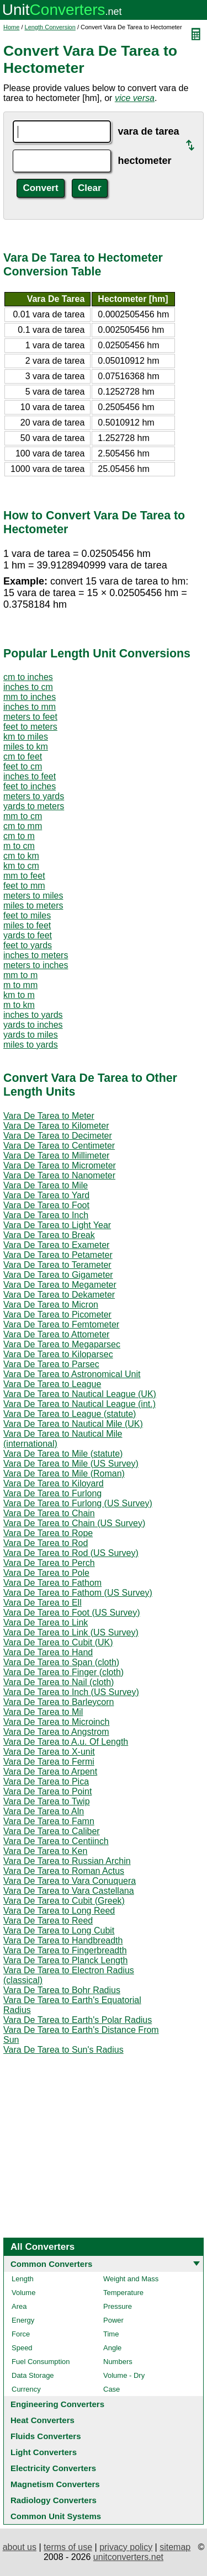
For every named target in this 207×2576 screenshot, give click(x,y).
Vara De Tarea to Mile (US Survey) (71, 1463)
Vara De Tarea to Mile (45, 1185)
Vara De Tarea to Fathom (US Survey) (77, 1592)
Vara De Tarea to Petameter (58, 1255)
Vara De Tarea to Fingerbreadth (65, 1950)
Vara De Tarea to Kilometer (56, 1125)
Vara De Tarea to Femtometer (61, 1324)
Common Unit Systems (55, 2516)
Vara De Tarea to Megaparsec (61, 1344)
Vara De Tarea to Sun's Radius (63, 2049)
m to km (19, 1005)
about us (19, 2547)
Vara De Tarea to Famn (48, 1821)
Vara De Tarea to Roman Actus (63, 1871)
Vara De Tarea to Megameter (59, 1284)
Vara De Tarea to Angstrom (56, 1731)
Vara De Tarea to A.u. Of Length (65, 1741)
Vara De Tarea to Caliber (51, 1831)
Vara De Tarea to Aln (43, 1811)
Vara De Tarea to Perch (49, 1563)
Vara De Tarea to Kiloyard (53, 1483)
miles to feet (27, 925)
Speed (22, 2348)
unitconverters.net (128, 2557)
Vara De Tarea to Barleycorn (58, 1702)
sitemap (175, 2547)
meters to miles (33, 895)
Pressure (117, 2306)
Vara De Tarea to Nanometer (59, 1175)
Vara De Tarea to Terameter (57, 1265)
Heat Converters (42, 2420)
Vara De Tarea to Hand (48, 1652)
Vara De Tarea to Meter (48, 1115)
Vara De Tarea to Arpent (50, 1771)
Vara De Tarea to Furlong (52, 1493)
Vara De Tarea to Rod (45, 1543)
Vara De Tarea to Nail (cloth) (58, 1682)
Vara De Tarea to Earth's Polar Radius (77, 2020)
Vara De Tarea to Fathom (52, 1582)
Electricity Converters (53, 2468)
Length (23, 2279)
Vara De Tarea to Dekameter (59, 1294)
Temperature (123, 2292)
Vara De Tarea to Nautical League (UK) (79, 1394)
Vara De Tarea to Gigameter (58, 1274)
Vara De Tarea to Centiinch (56, 1841)
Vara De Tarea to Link (45, 1622)
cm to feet (22, 756)
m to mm (20, 985)
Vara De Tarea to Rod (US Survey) (71, 1553)
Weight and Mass (130, 2279)
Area (19, 2306)
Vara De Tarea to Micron (50, 1304)
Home (11, 27)
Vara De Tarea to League (52, 1384)
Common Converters (51, 2264)
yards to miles (30, 1034)
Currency (26, 2389)
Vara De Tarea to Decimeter (57, 1135)
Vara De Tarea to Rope (48, 1533)
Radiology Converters (53, 2500)
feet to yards (27, 945)
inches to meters (35, 955)
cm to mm (22, 826)
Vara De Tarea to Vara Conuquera (69, 1880)
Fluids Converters (45, 2436)
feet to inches (29, 786)
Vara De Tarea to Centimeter (59, 1145)
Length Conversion (50, 27)
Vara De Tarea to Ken (45, 1851)
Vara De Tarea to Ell (42, 1602)
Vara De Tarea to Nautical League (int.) (79, 1404)
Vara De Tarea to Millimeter (56, 1155)
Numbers (117, 2361)
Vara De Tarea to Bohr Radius (61, 1990)
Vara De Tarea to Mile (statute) (63, 1453)
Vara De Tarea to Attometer (56, 1334)
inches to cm (28, 687)
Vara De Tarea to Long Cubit (58, 1930)
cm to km (21, 856)
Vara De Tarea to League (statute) (69, 1414)
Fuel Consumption (41, 2361)
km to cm (21, 865)
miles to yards (30, 1044)
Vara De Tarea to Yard (46, 1195)
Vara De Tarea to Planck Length (65, 1960)
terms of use (68, 2547)
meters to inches (35, 965)
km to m (19, 995)
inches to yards (33, 1014)
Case (111, 2389)
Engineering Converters (57, 2404)
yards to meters (33, 806)
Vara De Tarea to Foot (46, 1205)
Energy (23, 2320)
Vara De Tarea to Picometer (57, 1314)
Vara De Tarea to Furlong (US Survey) (77, 1503)
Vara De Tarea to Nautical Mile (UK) (73, 1423)
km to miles (25, 736)
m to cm (19, 846)
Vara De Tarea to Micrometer (59, 1165)
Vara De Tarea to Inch (45, 1215)
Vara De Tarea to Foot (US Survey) (71, 1612)
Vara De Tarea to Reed (48, 1920)
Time (111, 2334)
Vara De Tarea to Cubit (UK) (58, 1642)
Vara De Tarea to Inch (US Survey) (71, 1692)
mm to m (20, 975)
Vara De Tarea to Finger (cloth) (63, 1672)
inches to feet (29, 776)
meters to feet (30, 716)
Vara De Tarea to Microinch (56, 1722)
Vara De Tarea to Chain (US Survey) (74, 1523)
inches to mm (29, 706)
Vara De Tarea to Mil (43, 1712)
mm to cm (22, 816)
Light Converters (43, 2452)
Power (113, 2320)
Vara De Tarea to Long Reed (59, 1910)
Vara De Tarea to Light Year (57, 1225)
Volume (23, 2292)
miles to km (25, 746)
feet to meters (30, 726)
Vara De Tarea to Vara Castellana (68, 1890)
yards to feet (27, 935)
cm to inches (28, 677)
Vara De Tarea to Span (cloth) (61, 1662)
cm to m (19, 836)
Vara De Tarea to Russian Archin (67, 1861)
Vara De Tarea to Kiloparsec (58, 1354)
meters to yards (33, 796)
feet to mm (24, 885)
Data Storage (33, 2375)
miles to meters (33, 905)
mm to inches (29, 697)
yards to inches (33, 1024)
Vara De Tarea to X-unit (49, 1751)
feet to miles (27, 915)
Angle (112, 2348)
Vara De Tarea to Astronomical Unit (71, 1374)
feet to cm (22, 766)
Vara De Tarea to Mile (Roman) (64, 1473)
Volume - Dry (124, 2375)
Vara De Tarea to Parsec (51, 1364)
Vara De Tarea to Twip (46, 1801)
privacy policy (125, 2547)
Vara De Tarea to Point (47, 1791)
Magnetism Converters (55, 2484)
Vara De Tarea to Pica (46, 1781)
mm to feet (24, 875)
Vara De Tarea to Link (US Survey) (71, 1632)
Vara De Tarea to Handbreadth (63, 1940)
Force (21, 2334)
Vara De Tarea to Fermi (48, 1761)
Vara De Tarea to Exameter (56, 1245)
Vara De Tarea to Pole (46, 1573)
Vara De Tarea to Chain (49, 1513)
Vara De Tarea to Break (49, 1235)
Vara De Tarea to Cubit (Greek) (64, 1900)
